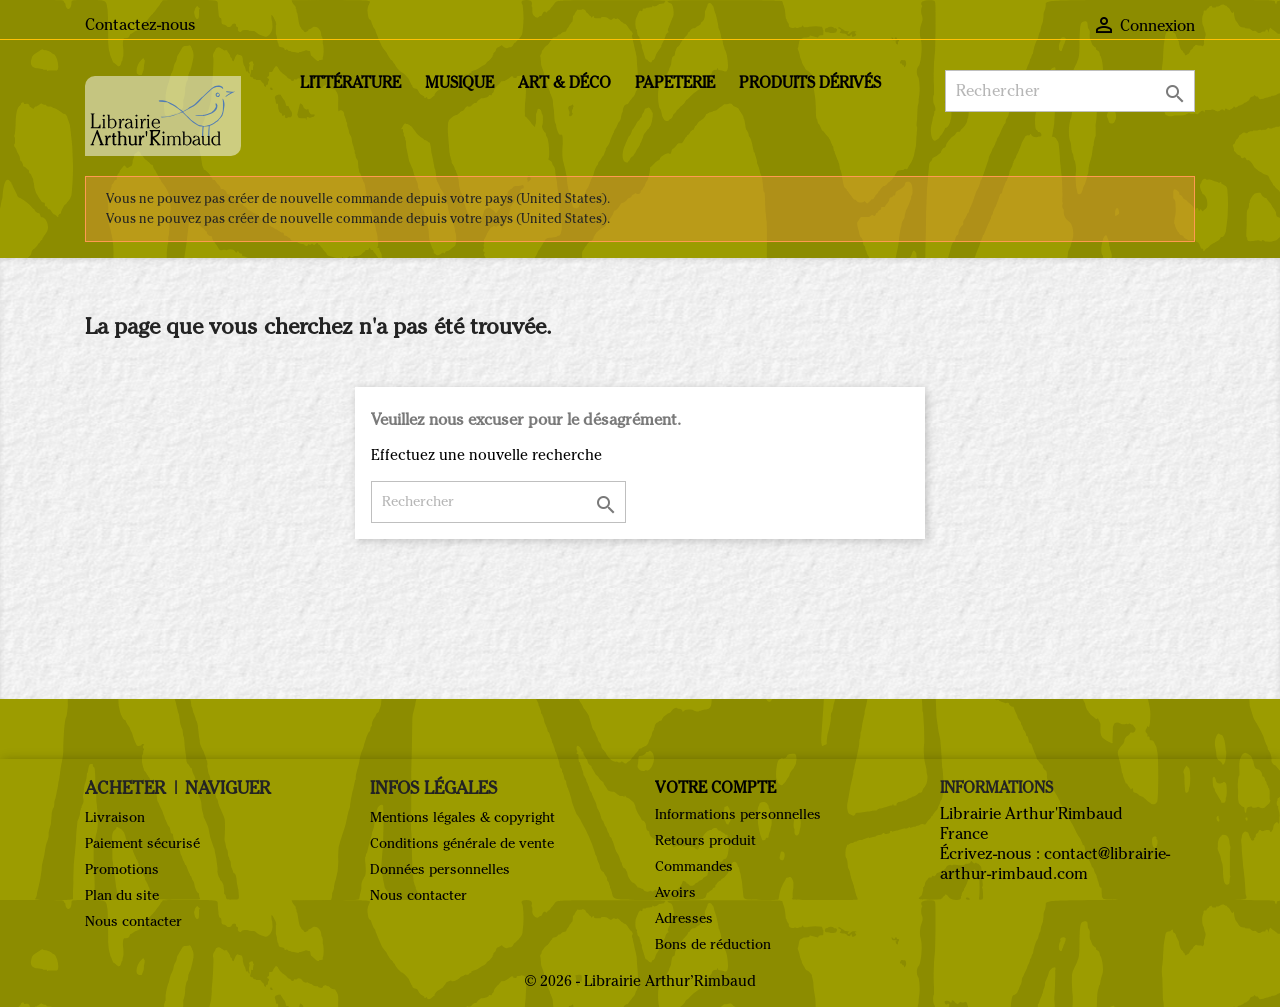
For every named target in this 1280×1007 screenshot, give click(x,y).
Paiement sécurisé (142, 843)
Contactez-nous (140, 24)
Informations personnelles (738, 814)
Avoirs (675, 892)
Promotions (122, 869)
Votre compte (715, 787)
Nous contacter (133, 921)
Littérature (350, 82)
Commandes (694, 866)
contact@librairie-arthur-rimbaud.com (1055, 863)
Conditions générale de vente (462, 843)
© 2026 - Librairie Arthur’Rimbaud (640, 981)
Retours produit (705, 840)
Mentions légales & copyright (462, 817)
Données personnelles (440, 869)
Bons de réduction (713, 944)
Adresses (684, 918)
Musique (459, 82)
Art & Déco (564, 82)
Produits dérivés (810, 82)
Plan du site (122, 895)
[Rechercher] (1070, 91)
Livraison (115, 817)
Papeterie (675, 82)
